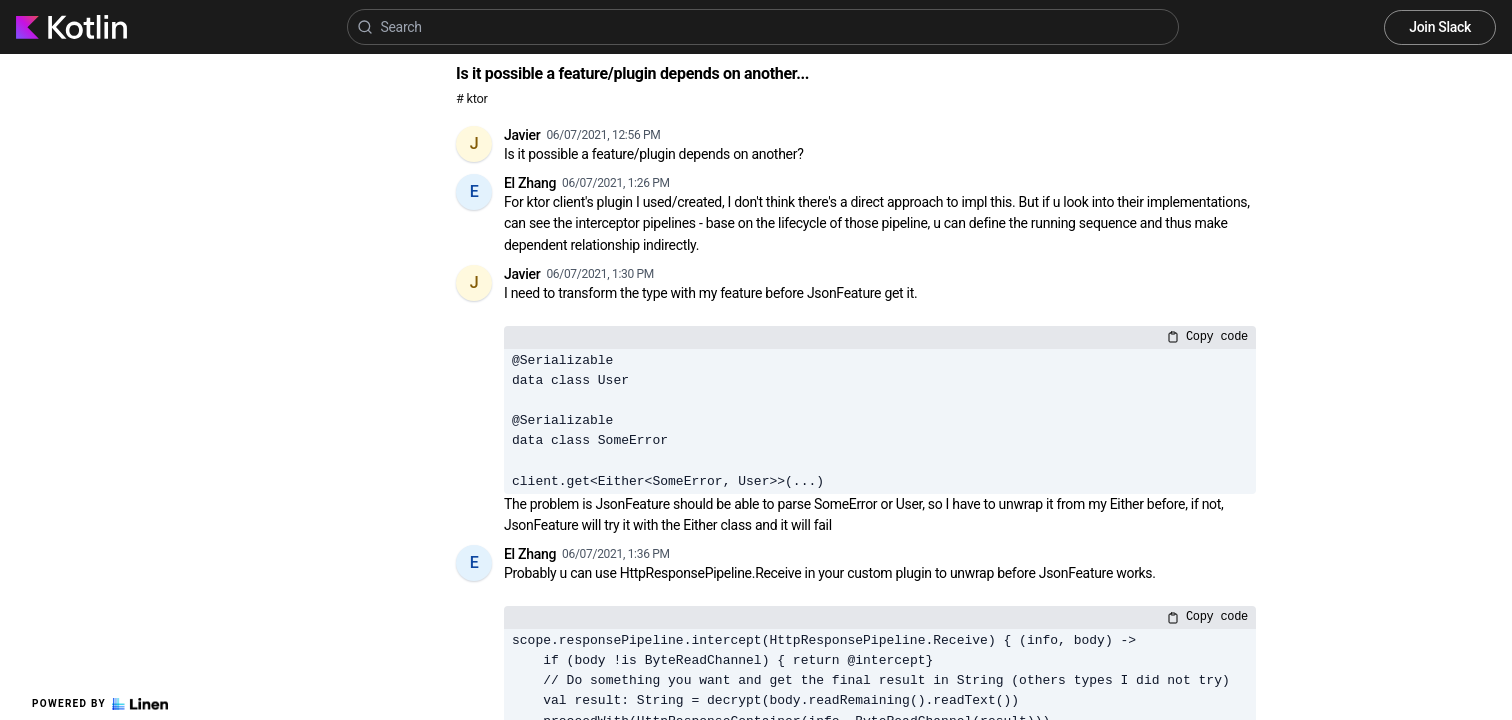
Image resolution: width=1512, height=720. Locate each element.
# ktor (471, 98)
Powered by (100, 704)
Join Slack (1440, 27)
